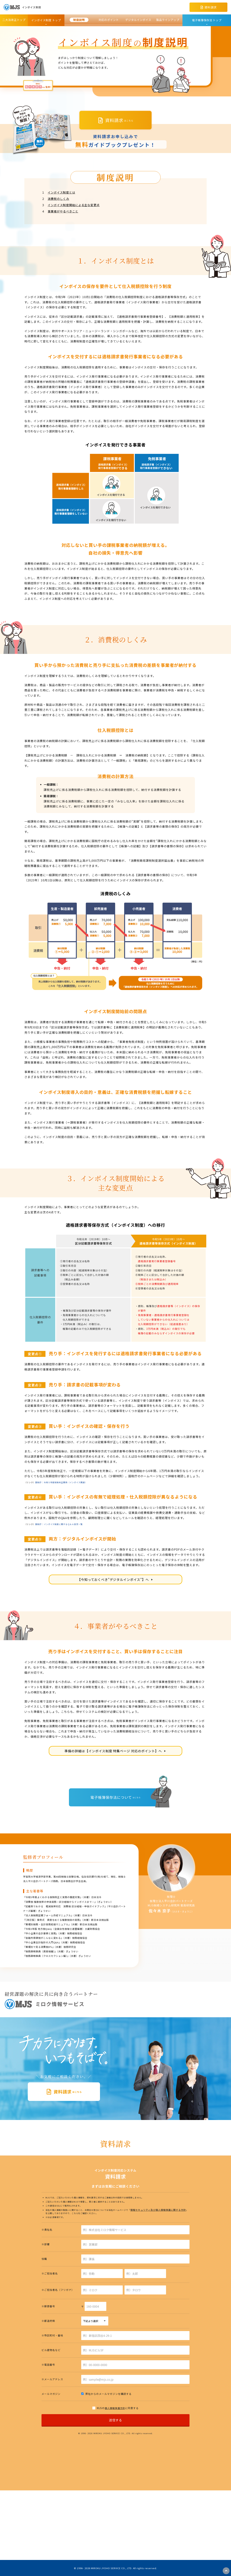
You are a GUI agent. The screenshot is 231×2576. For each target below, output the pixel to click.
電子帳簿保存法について (115, 1797)
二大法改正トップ (13, 20)
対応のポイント (109, 20)
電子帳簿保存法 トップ (207, 20)
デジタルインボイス (138, 20)
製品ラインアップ (167, 20)
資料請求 (210, 7)
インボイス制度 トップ (46, 20)
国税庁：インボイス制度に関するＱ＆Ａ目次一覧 (59, 1524)
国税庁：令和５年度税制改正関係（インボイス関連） (61, 1482)
